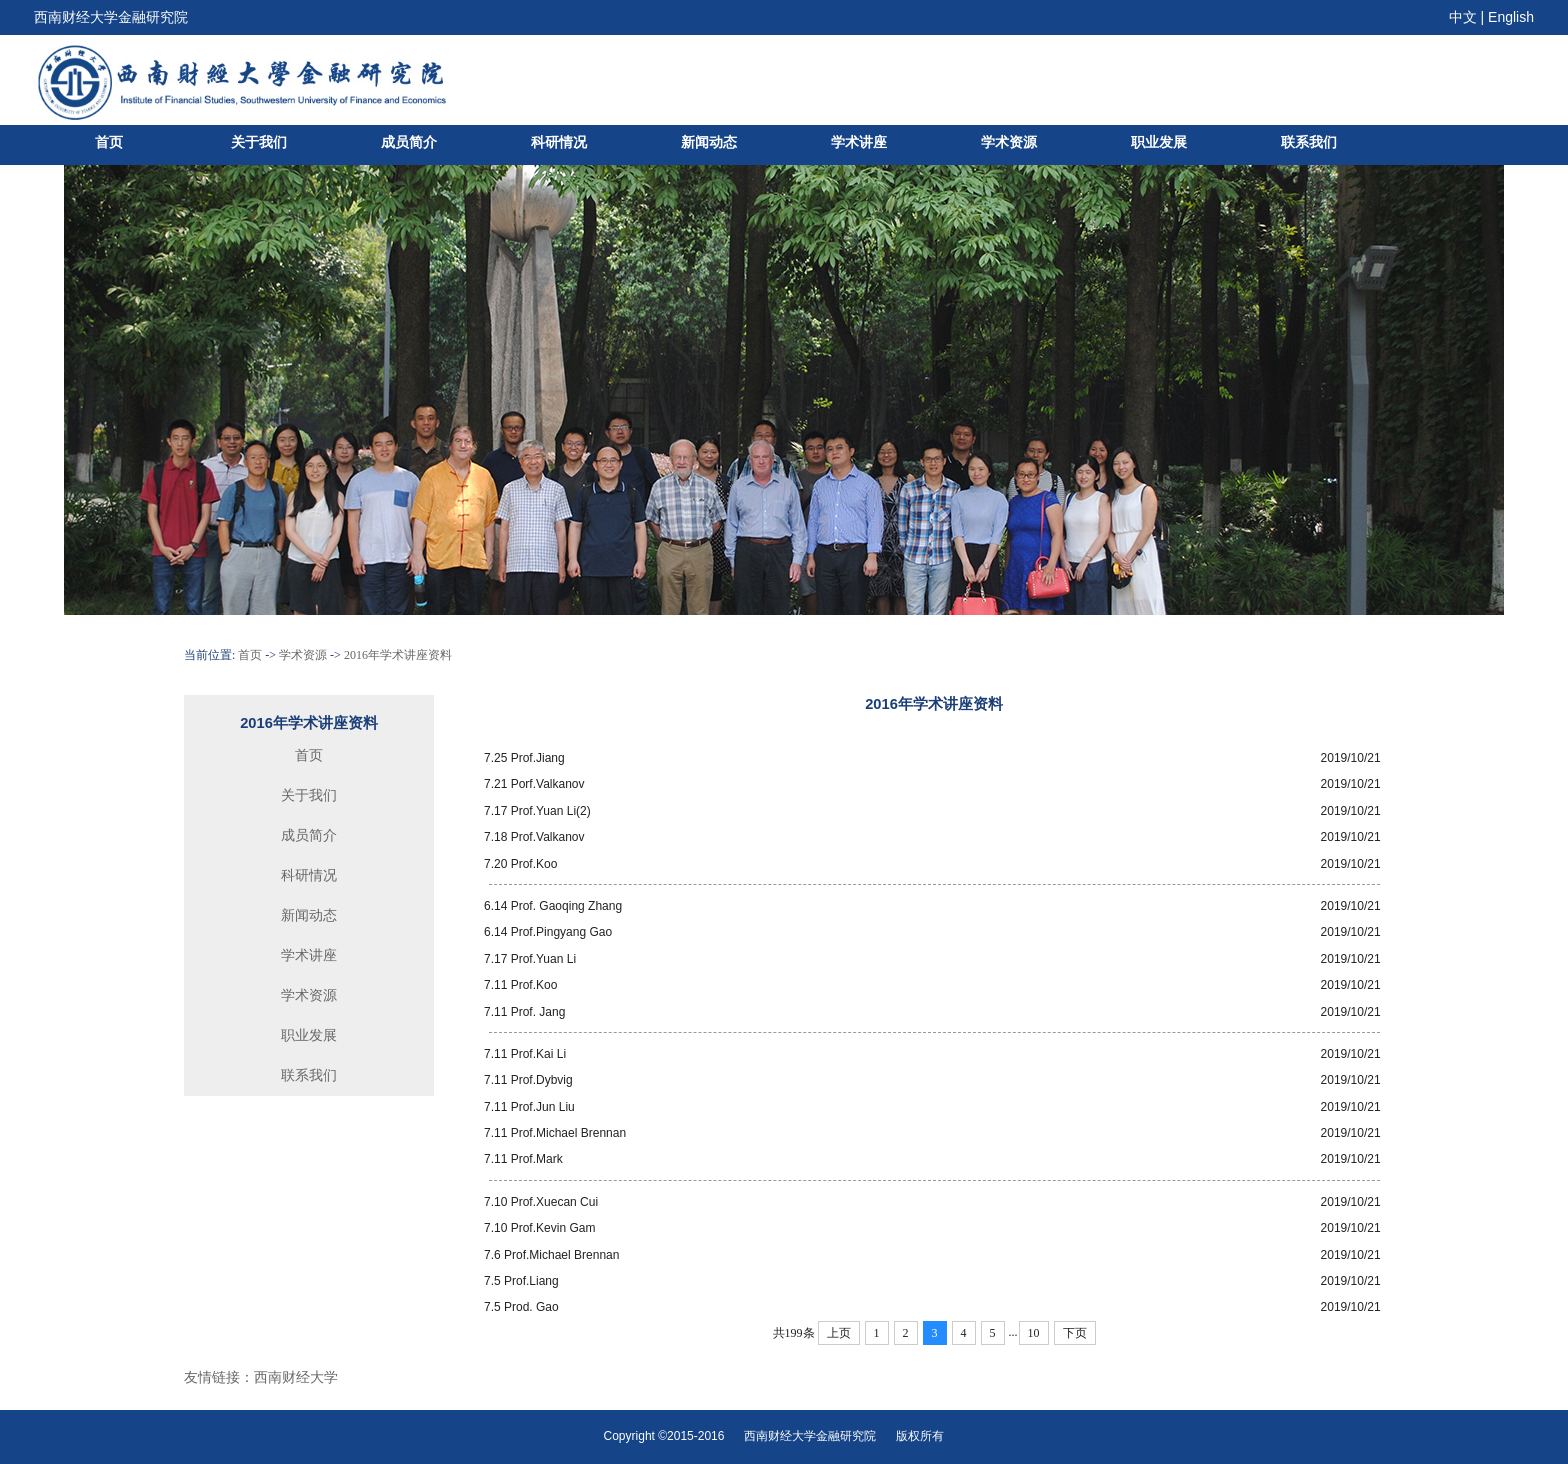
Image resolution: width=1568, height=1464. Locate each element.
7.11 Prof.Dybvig (528, 1080)
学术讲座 (859, 142)
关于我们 (259, 142)
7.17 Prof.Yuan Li (530, 959)
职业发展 (1159, 142)
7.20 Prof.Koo (520, 864)
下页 (1075, 1333)
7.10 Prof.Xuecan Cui (541, 1202)
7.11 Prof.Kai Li (525, 1054)
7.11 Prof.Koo (520, 985)
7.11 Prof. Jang (524, 1012)
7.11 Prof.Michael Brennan (555, 1133)
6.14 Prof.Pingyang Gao (548, 932)
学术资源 (1009, 142)
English (1511, 17)
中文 (1463, 17)
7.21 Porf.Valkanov (534, 784)
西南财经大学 (296, 1377)
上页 (839, 1333)
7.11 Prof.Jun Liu (529, 1107)
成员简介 (409, 142)
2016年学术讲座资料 (398, 655)
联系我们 (1309, 142)
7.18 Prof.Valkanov (534, 837)
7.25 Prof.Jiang (524, 758)
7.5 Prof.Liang (521, 1281)
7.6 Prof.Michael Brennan (551, 1255)
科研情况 (559, 142)
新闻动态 (709, 142)
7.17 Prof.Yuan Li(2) (537, 811)
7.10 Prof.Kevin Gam (539, 1228)
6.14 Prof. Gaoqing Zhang (553, 906)
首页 (109, 142)
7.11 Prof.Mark (523, 1159)
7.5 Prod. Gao (521, 1307)
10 (1034, 1333)
